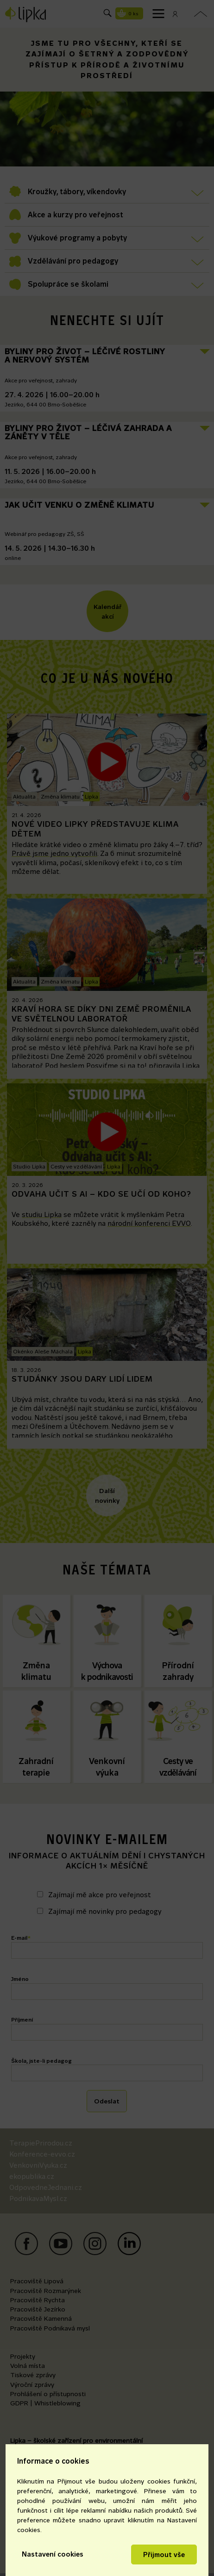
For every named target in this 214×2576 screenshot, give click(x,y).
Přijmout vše (164, 2554)
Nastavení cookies (52, 2554)
